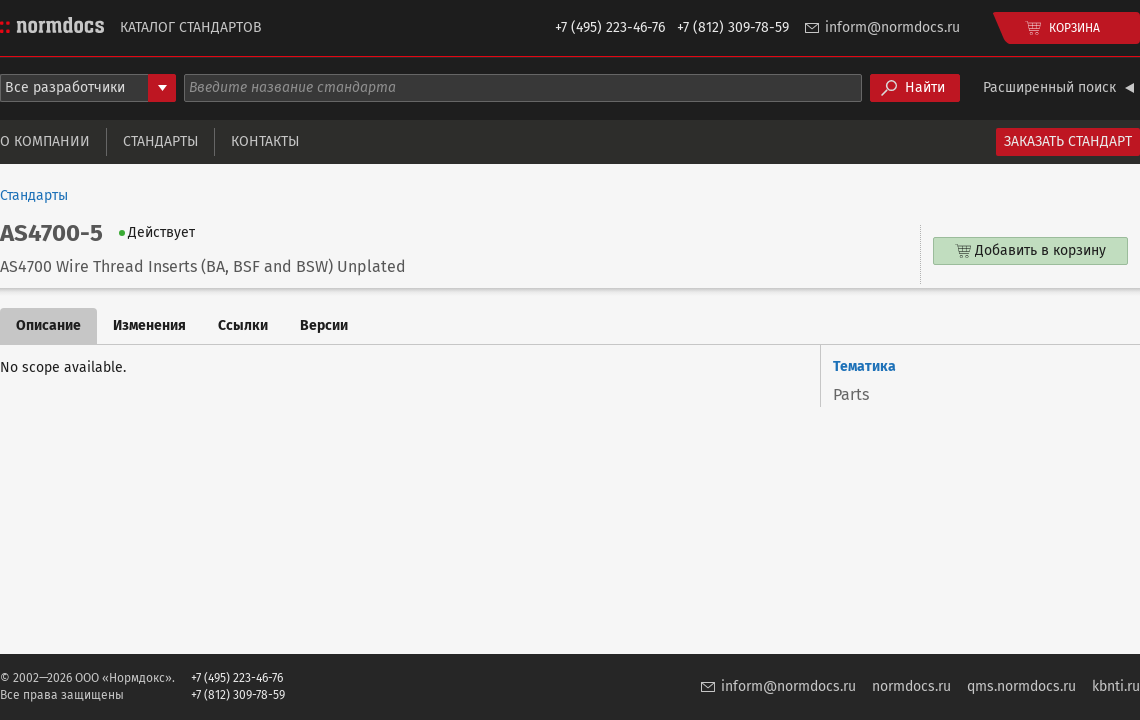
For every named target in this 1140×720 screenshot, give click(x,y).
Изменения (149, 325)
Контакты (265, 141)
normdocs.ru (911, 686)
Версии (324, 325)
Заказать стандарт (1068, 141)
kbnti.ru (1116, 686)
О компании (45, 141)
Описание (48, 325)
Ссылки (243, 325)
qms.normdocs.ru (1021, 686)
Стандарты (160, 141)
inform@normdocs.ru (892, 27)
